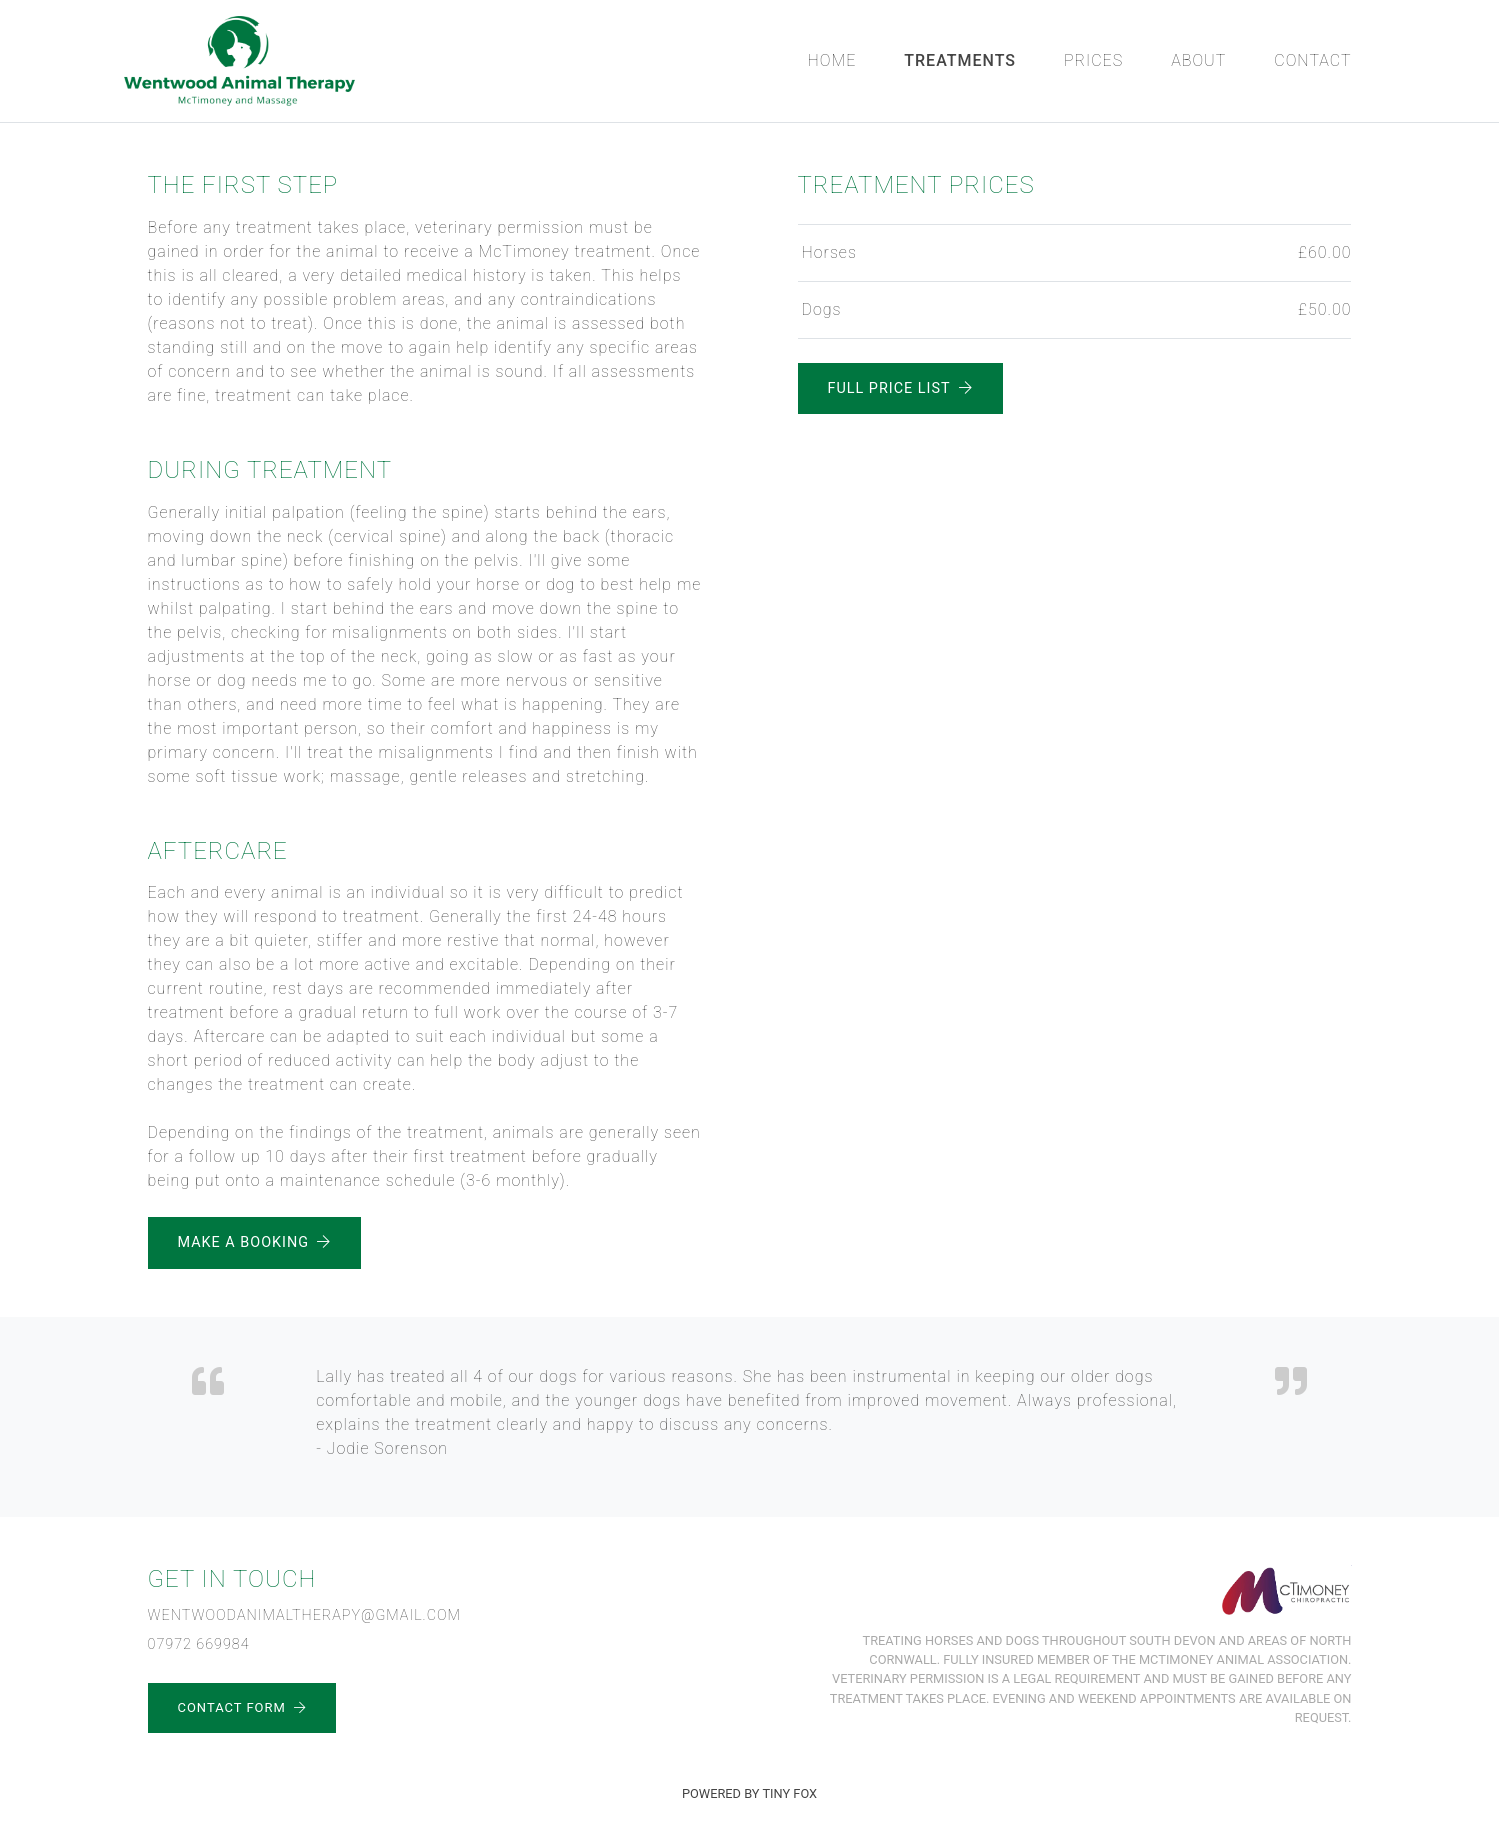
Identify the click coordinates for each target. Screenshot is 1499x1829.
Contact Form (242, 1707)
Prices (1093, 60)
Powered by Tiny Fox (749, 1793)
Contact (1312, 60)
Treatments (960, 60)
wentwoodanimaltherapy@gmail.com (304, 1615)
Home (832, 60)
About (1198, 60)
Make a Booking (255, 1242)
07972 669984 (199, 1644)
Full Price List (900, 388)
